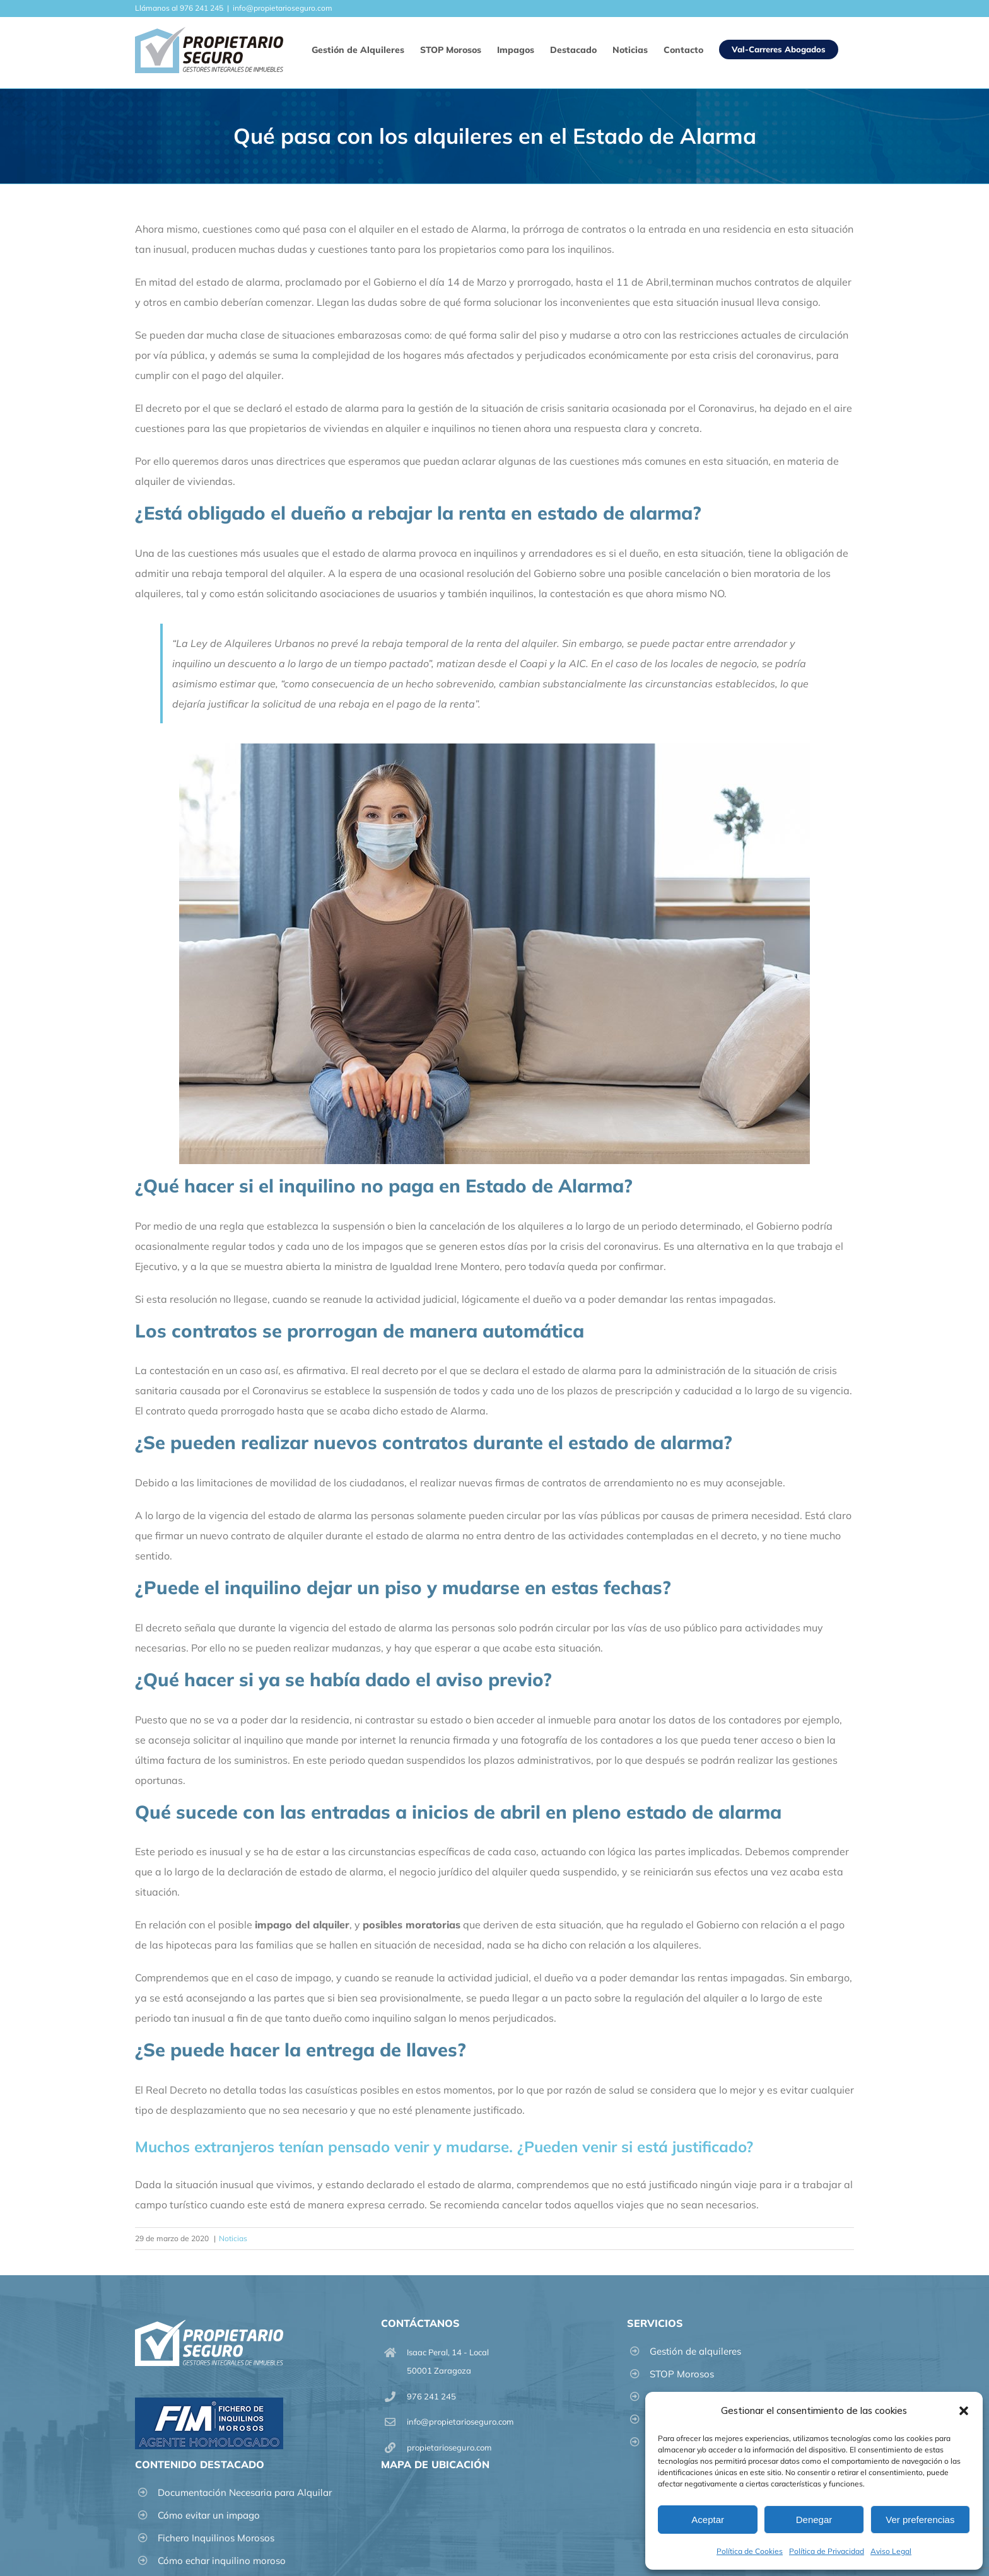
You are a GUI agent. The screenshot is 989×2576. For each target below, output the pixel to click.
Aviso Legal (890, 2551)
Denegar (814, 2519)
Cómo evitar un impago (209, 2515)
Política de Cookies (750, 2551)
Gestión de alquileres (695, 2351)
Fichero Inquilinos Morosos (216, 2538)
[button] (963, 2410)
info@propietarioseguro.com (282, 8)
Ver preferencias (920, 2519)
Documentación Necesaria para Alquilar (245, 2492)
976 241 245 (431, 2396)
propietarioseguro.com (449, 2447)
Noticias (233, 2238)
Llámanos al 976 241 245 (179, 8)
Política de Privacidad (826, 2551)
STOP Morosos (682, 2374)
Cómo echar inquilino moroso (222, 2561)
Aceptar (707, 2519)
